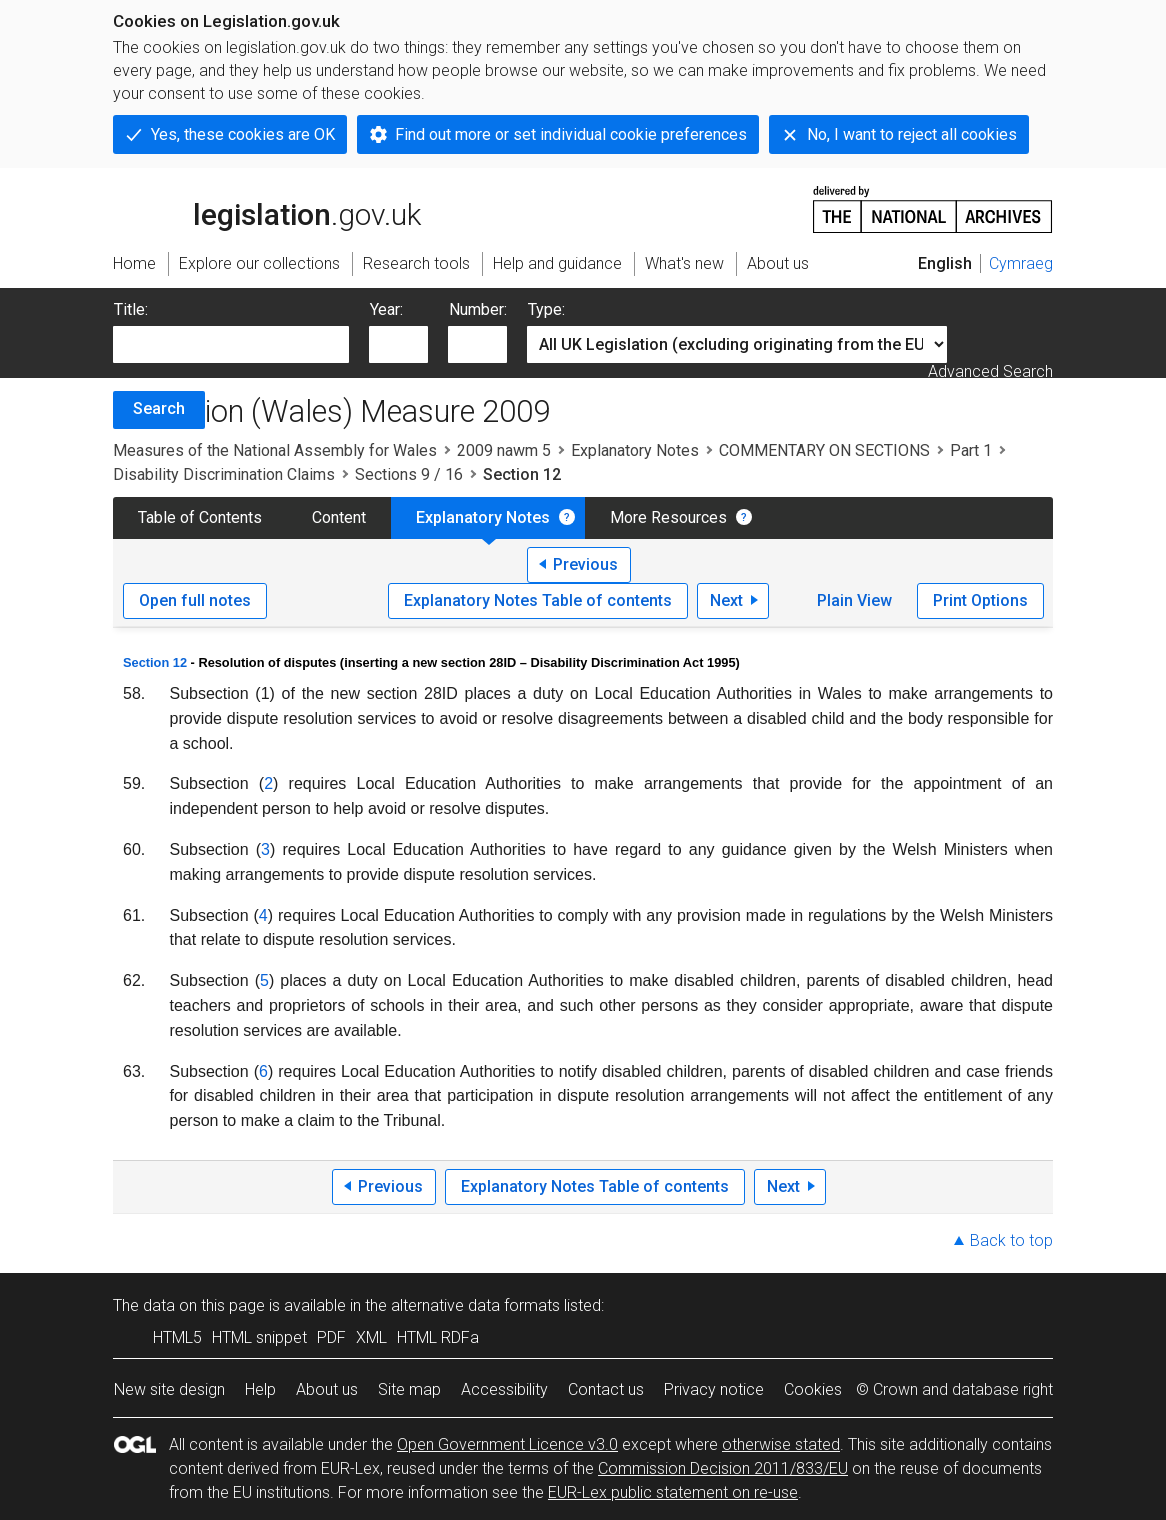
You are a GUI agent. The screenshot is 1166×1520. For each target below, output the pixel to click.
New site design (169, 1389)
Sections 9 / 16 (409, 474)
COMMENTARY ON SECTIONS (824, 450)
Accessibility (504, 1389)
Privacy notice (714, 1389)
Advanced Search (990, 371)
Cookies (813, 1389)
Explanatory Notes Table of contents (538, 600)
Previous (585, 564)
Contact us (606, 1389)
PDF (331, 1337)
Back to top (1011, 1240)
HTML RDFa (438, 1337)
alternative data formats (475, 1305)
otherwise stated (781, 1444)
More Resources (668, 517)
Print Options (980, 600)
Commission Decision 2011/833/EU (723, 1468)
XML (371, 1337)
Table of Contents (200, 517)
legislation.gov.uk (267, 208)
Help (260, 1389)
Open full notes (195, 600)
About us (327, 1389)
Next (726, 600)
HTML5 (177, 1337)
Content (339, 517)
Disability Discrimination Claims (224, 474)
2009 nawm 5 (504, 450)
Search (159, 408)
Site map (409, 1389)
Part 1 (971, 450)
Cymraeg (1021, 263)
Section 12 (155, 662)
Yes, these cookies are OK (243, 134)
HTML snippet (259, 1337)
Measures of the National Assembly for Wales (275, 450)
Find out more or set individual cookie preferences (571, 134)
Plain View (854, 600)
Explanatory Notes (635, 450)
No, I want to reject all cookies (912, 134)
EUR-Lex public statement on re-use (673, 1492)
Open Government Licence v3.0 (507, 1444)
